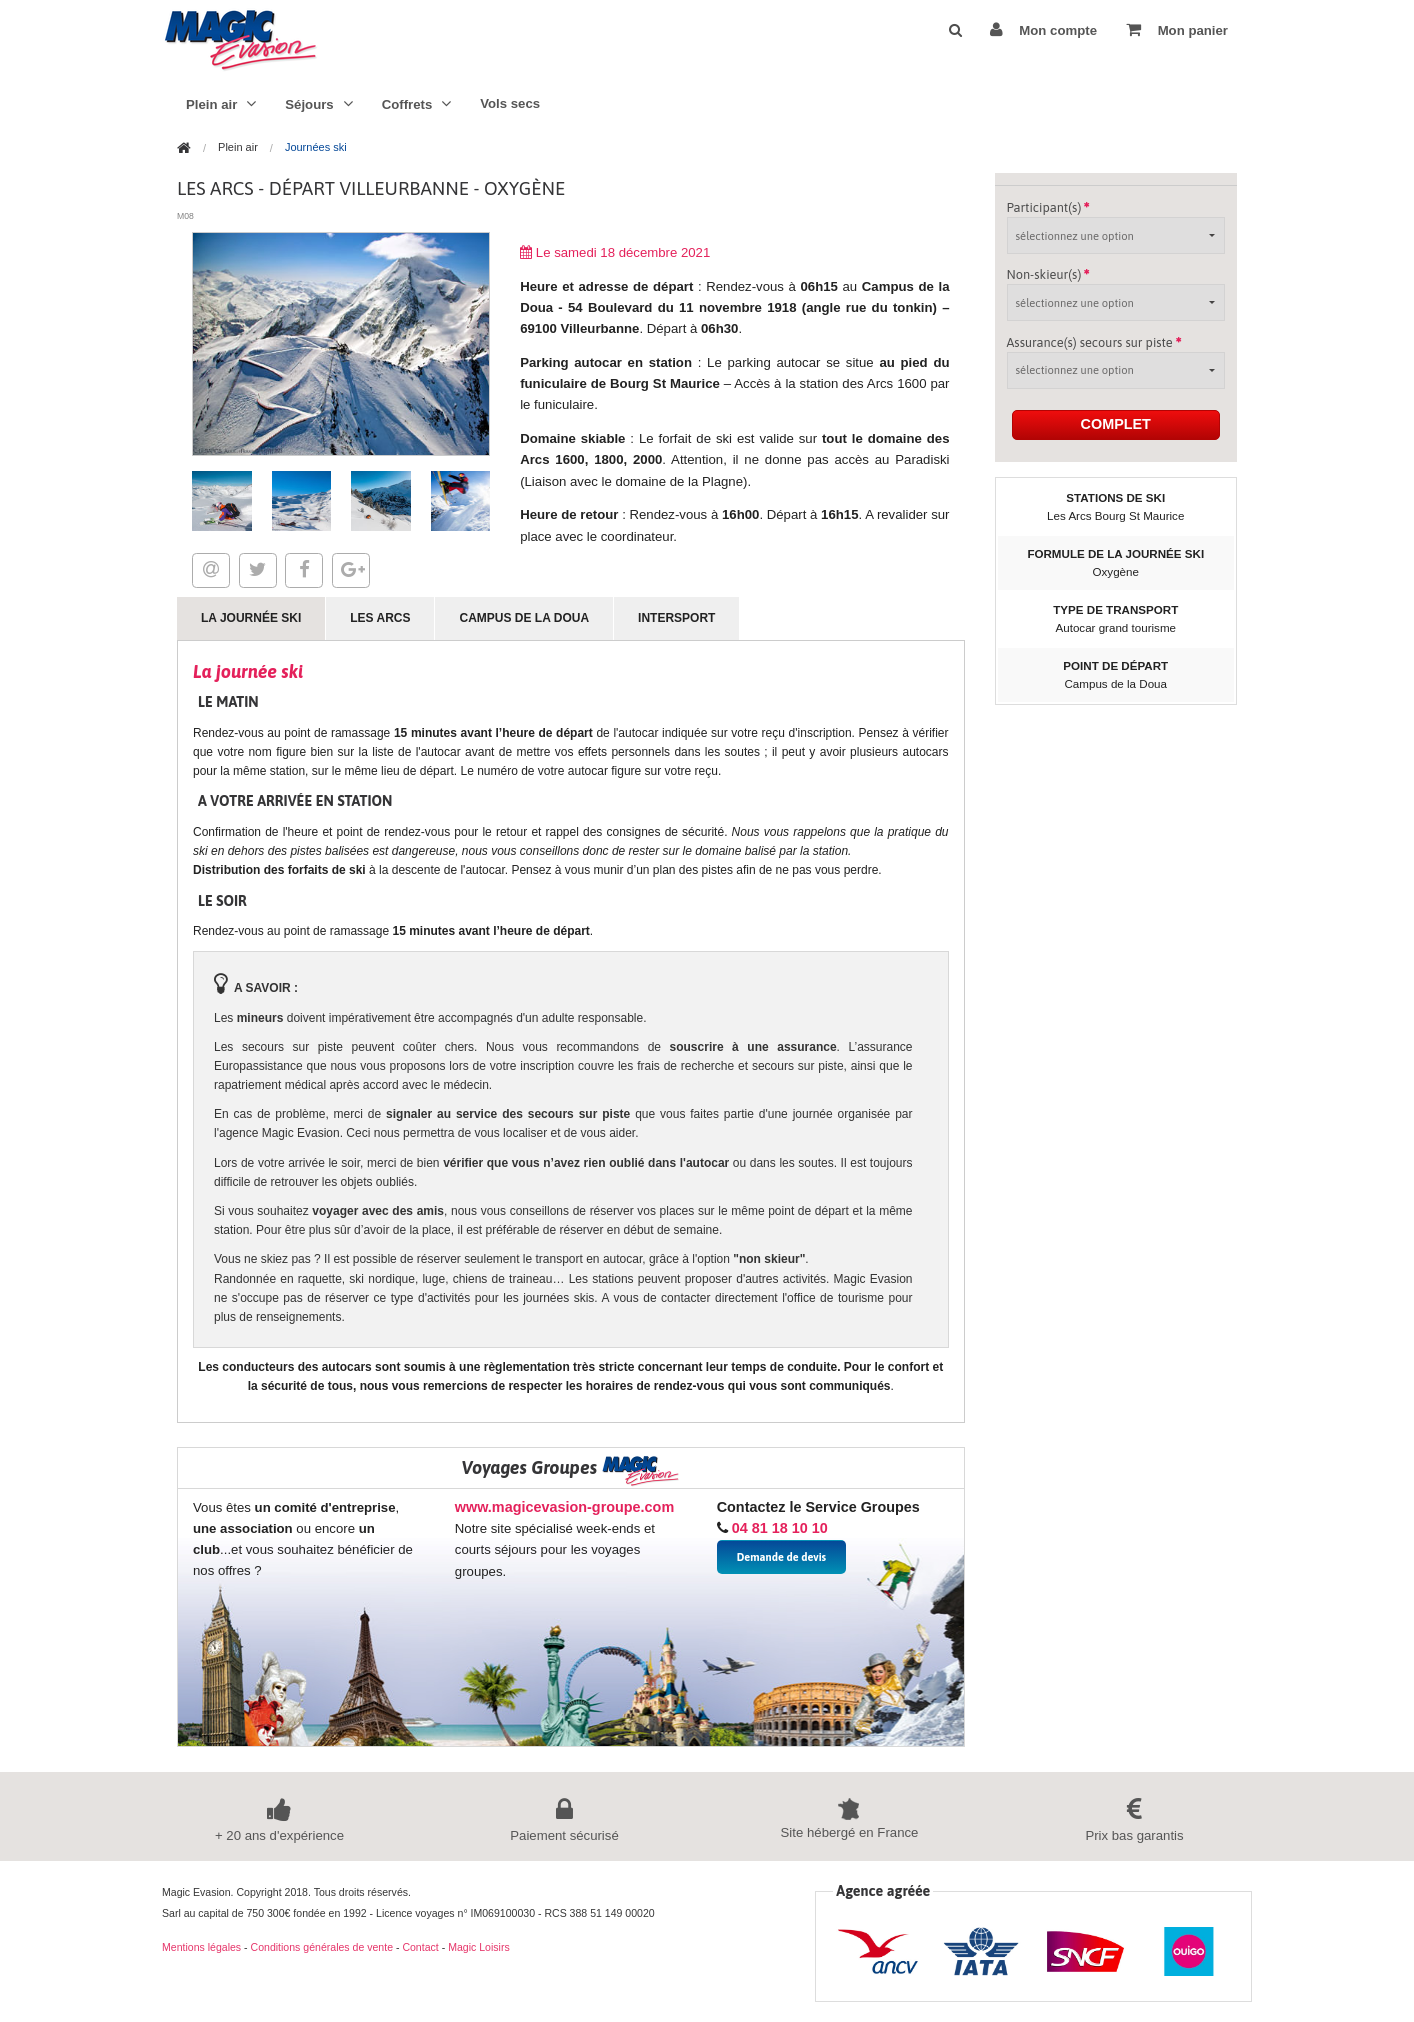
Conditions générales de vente (322, 1947)
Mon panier (1177, 29)
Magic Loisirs (479, 1947)
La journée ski (251, 618)
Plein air (221, 103)
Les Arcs (380, 618)
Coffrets (417, 103)
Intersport (676, 618)
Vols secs (510, 103)
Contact (420, 1947)
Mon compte (1043, 29)
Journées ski (316, 147)
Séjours (318, 103)
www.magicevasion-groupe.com (564, 1507)
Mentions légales (201, 1947)
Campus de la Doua (524, 618)
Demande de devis (781, 1557)
